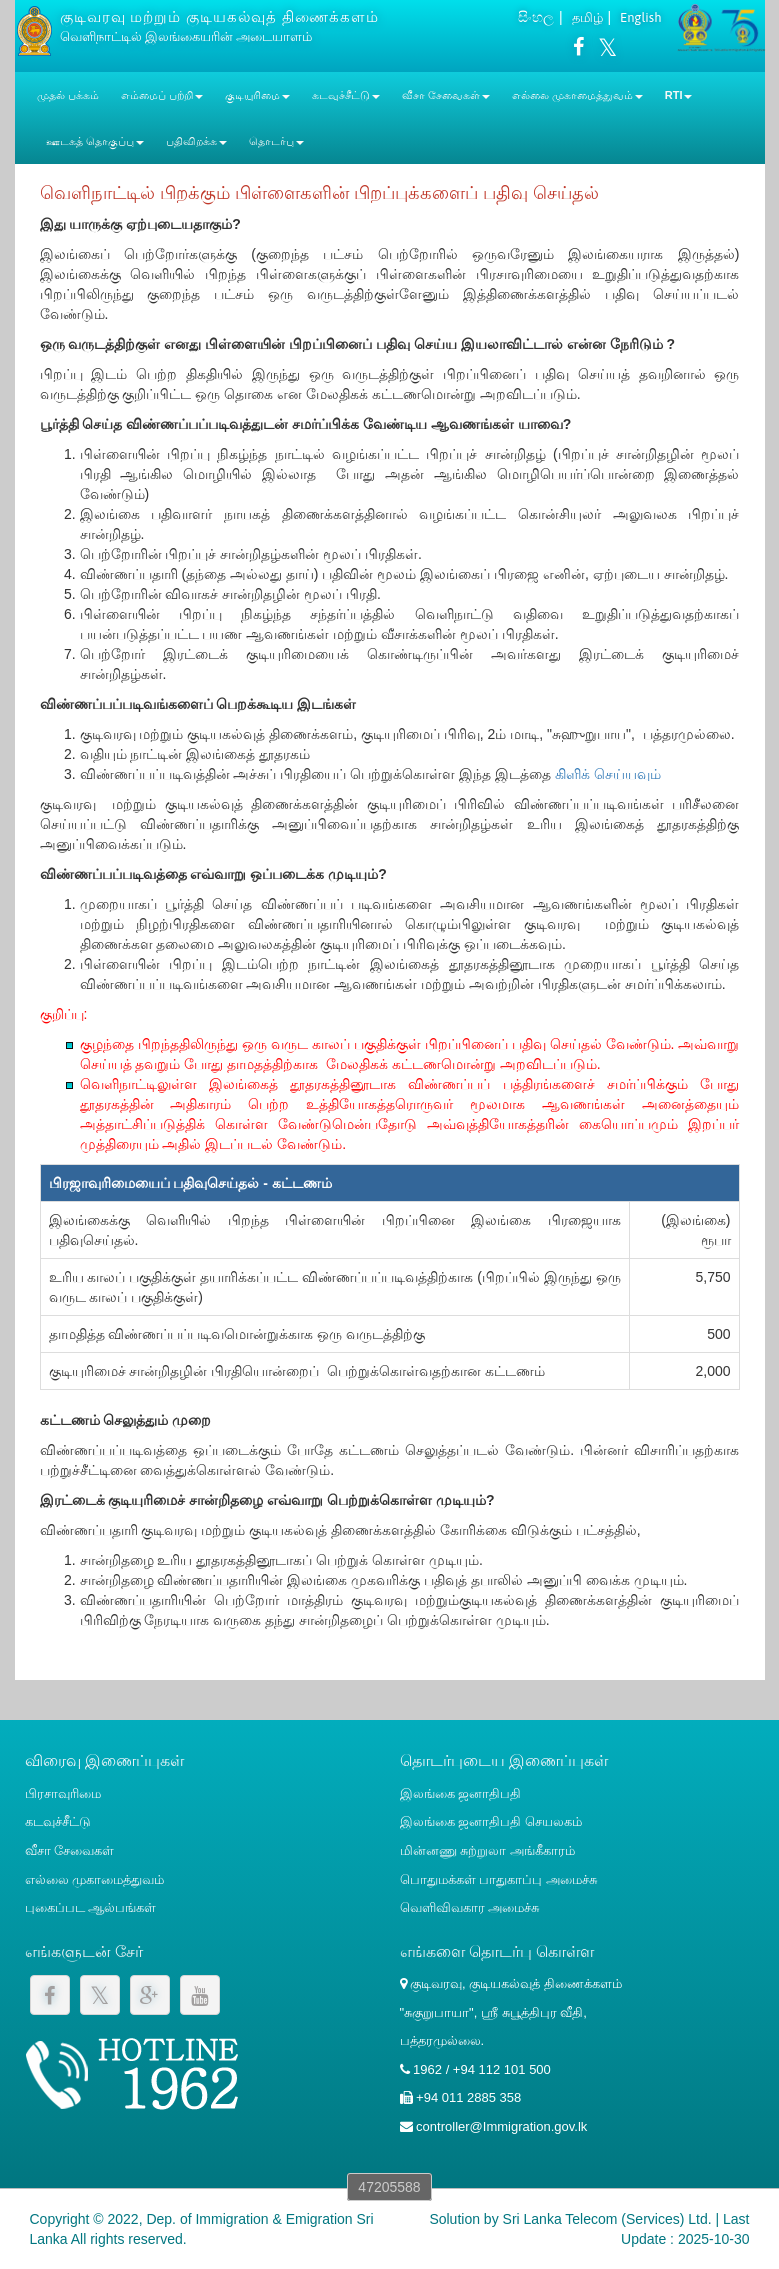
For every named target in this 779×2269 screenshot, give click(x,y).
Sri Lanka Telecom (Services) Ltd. (607, 2219)
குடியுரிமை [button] (257, 95)
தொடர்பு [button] (276, 141)
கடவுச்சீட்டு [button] (346, 95)
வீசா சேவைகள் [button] (446, 95)
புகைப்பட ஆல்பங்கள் (91, 1907)
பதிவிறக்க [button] (196, 141)
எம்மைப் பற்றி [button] (162, 95)
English (640, 17)
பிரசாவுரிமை (63, 1793)
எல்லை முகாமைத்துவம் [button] (577, 95)
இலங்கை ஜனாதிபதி (461, 1793)
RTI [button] (679, 95)
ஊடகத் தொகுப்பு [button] (95, 141)
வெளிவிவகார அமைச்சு (470, 1907)
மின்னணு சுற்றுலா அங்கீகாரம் (487, 1850)
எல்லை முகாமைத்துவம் (95, 1879)
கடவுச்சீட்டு (58, 1821)
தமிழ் (587, 17)
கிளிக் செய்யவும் (608, 774)
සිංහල (536, 17)
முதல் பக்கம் (68, 95)
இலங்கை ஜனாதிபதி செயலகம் (491, 1821)
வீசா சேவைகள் (70, 1850)
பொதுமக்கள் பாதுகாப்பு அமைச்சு (498, 1879)
